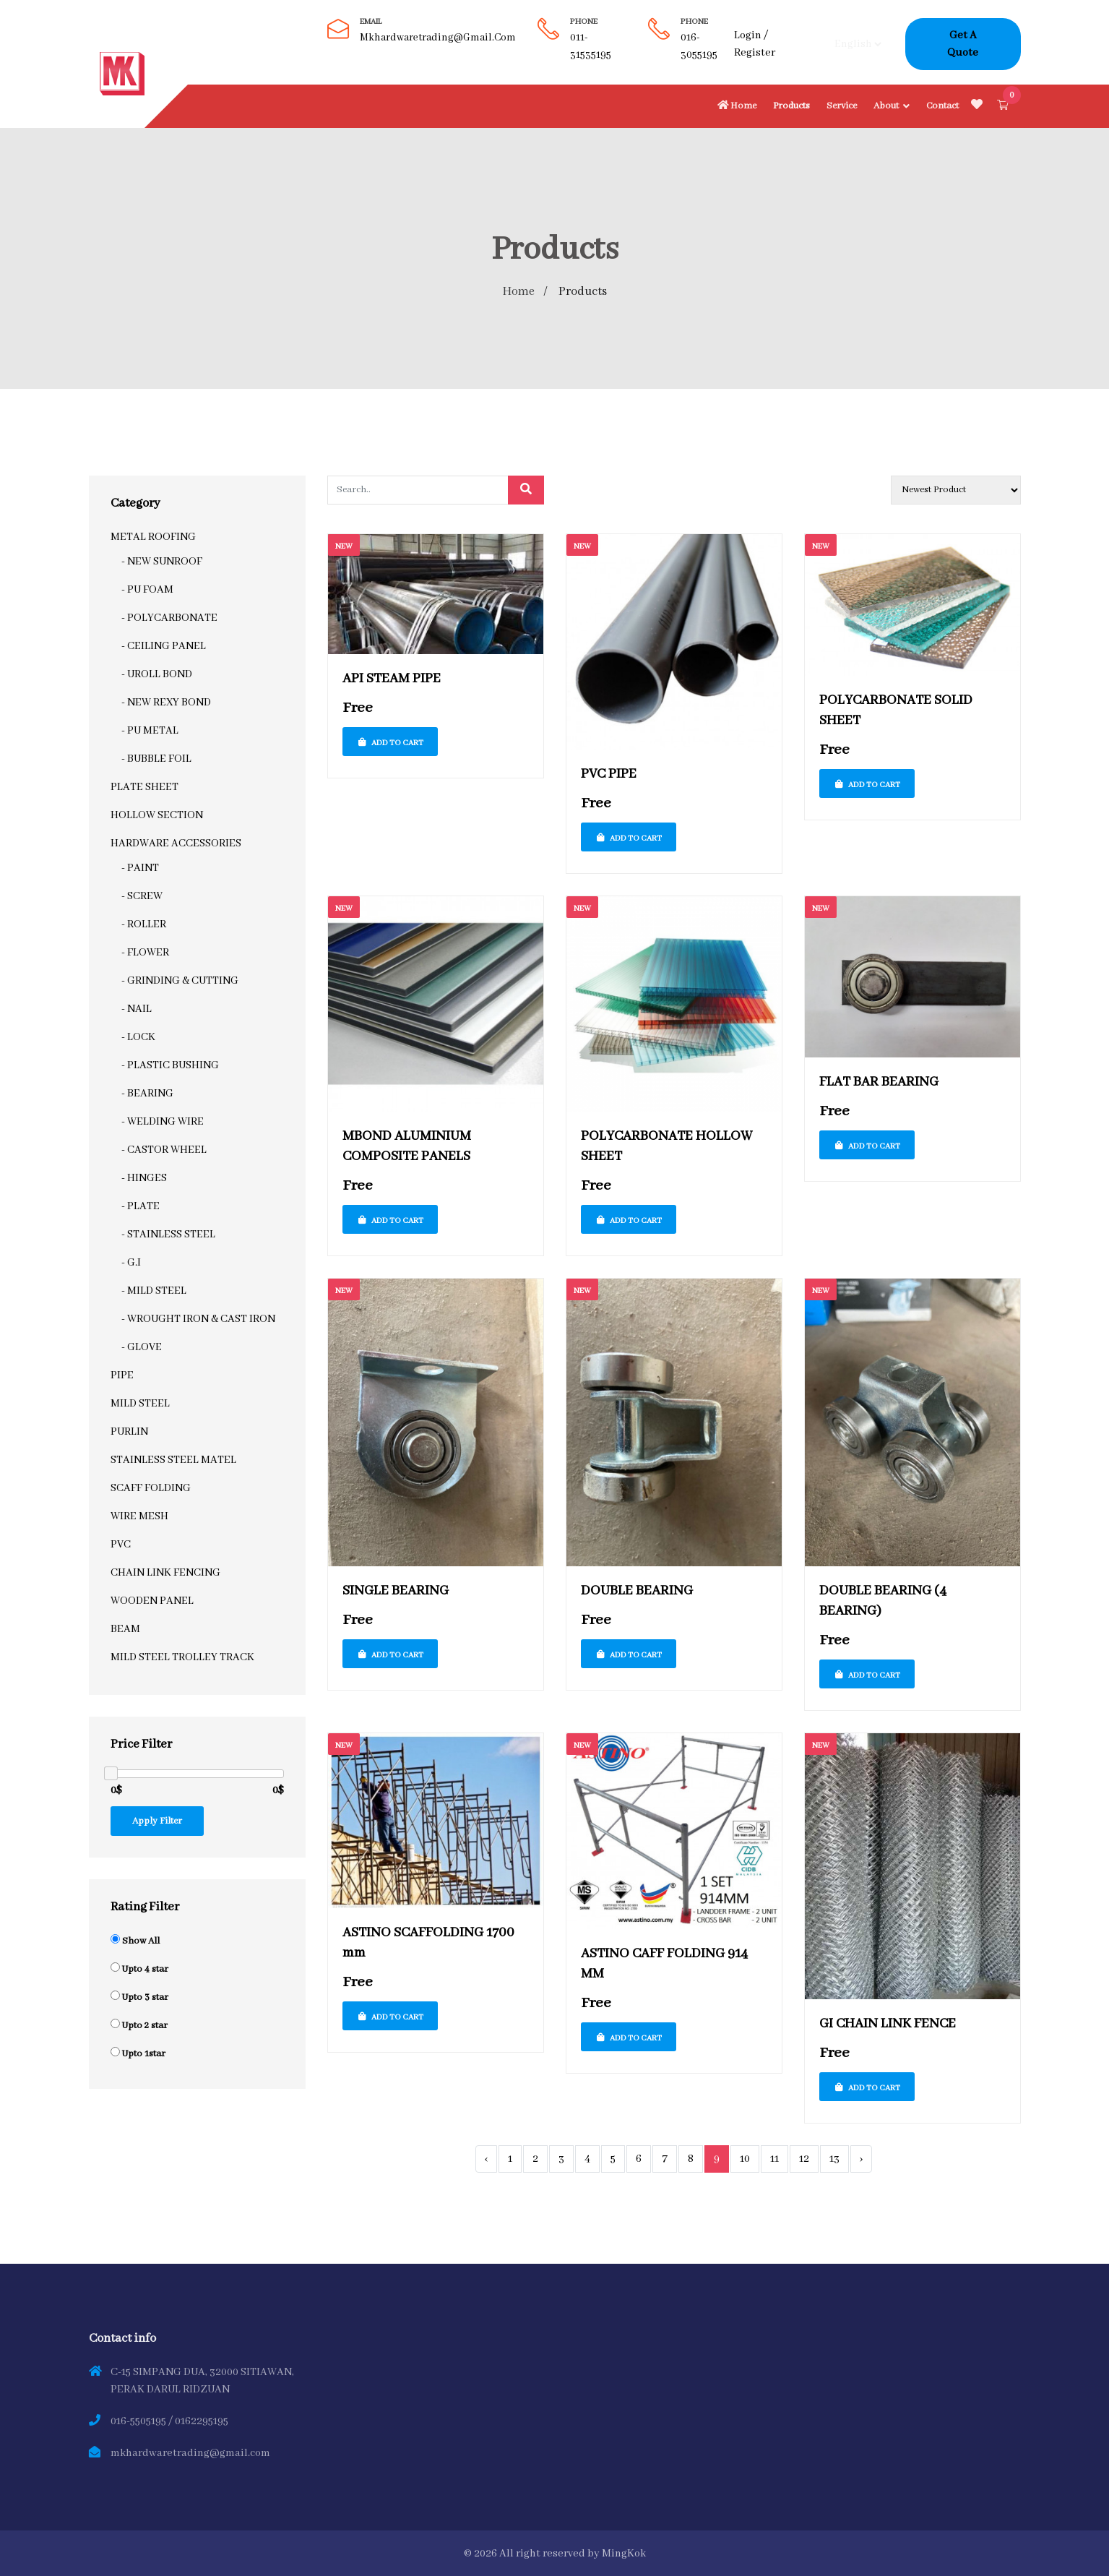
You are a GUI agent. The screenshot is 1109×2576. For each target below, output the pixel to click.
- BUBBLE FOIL (156, 758)
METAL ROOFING (153, 536)
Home (736, 106)
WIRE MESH (139, 1515)
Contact (942, 106)
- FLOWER (145, 951)
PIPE (122, 1374)
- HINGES (144, 1177)
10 (745, 2158)
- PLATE (140, 1205)
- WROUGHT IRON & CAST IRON (198, 1318)
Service (842, 106)
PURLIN (129, 1431)
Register (753, 52)
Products (791, 106)
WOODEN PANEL (152, 1600)
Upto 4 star (145, 1969)
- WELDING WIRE (162, 1121)
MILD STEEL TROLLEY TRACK (182, 1656)
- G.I (131, 1261)
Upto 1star (143, 2054)
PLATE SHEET (144, 786)
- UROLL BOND (156, 673)
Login (747, 35)
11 (774, 2158)
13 (834, 2158)
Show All (141, 1941)
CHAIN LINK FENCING (165, 1572)
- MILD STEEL (153, 1290)
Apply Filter (157, 1821)
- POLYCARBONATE (169, 617)
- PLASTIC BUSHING (170, 1064)
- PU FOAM (147, 589)
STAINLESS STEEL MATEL (173, 1459)
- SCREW (142, 895)
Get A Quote (962, 44)
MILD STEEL (140, 1402)
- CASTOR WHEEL (164, 1149)
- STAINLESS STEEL (168, 1233)
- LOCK (138, 1036)
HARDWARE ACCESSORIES (176, 842)
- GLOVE (141, 1346)
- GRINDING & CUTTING (179, 980)
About (886, 106)
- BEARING (147, 1092)
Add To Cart (390, 743)
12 (804, 2158)
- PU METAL (149, 730)
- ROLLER (143, 923)
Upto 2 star (145, 2025)
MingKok (624, 2552)
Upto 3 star (145, 1997)
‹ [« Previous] (486, 2158)
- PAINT (140, 867)
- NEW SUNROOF (161, 560)
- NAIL (136, 1008)
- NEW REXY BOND (166, 701)
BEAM (125, 1628)
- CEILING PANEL (163, 645)
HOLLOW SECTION (157, 814)
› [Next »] (861, 2158)
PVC (121, 1543)
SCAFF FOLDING (151, 1487)
